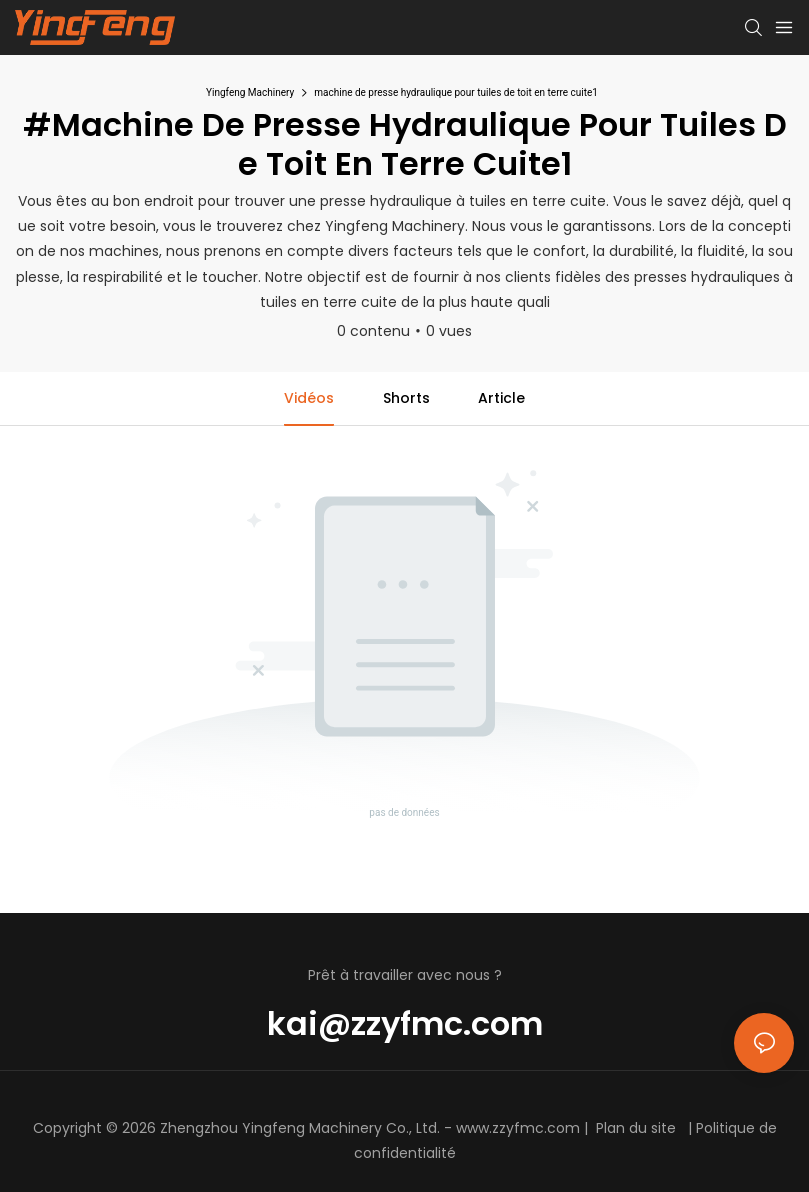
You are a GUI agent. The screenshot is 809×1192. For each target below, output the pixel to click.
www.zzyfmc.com (518, 1128)
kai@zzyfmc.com (405, 1023)
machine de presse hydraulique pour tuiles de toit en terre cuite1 (456, 92)
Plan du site (636, 1128)
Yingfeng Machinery (250, 92)
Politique (725, 1128)
